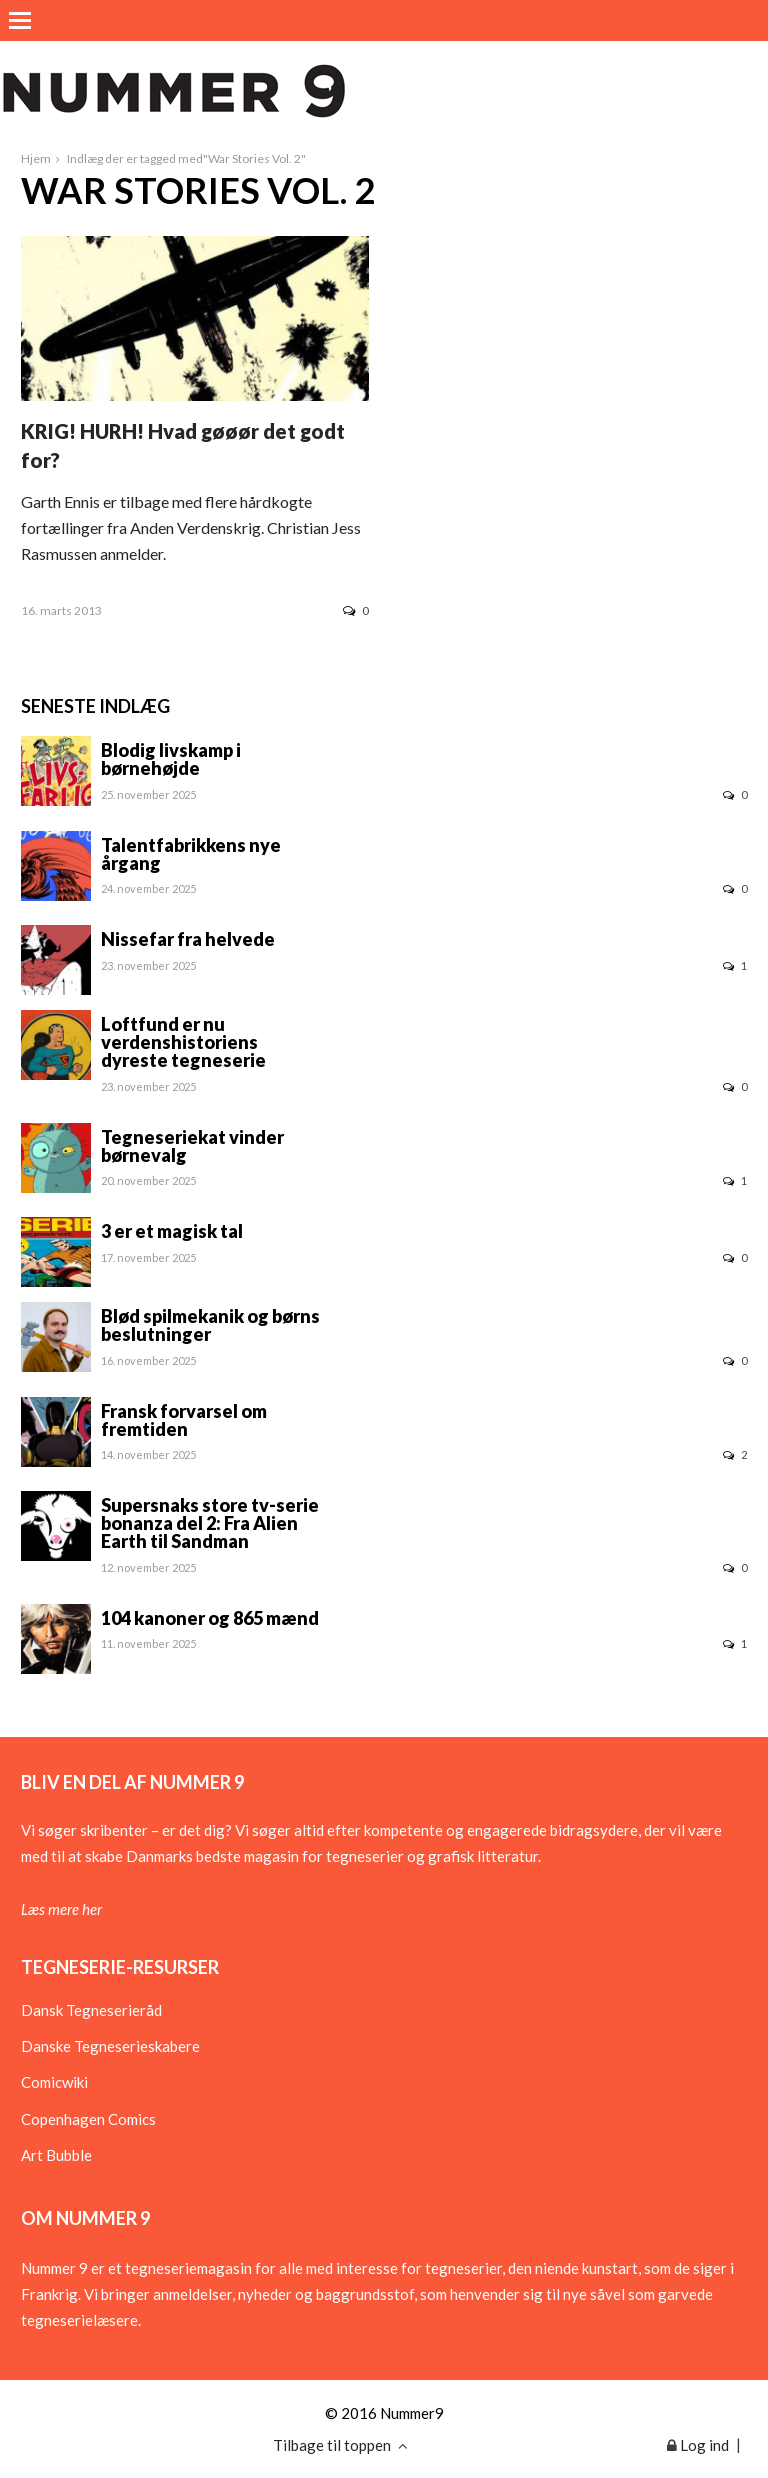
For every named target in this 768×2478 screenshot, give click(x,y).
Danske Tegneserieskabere (110, 2046)
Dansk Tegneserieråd (91, 2010)
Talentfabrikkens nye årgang (191, 854)
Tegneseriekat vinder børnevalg (192, 1146)
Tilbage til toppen (340, 2445)
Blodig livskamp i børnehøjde (171, 759)
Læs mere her (61, 1909)
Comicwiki (54, 2082)
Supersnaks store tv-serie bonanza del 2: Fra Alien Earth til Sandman (210, 1523)
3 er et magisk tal (172, 1231)
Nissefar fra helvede (188, 939)
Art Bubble (56, 2155)
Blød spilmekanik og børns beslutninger (210, 1325)
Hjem (36, 158)
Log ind (698, 2445)
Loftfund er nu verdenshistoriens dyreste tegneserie (183, 1042)
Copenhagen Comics (88, 2119)
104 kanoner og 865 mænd (210, 1618)
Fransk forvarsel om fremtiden (184, 1420)
